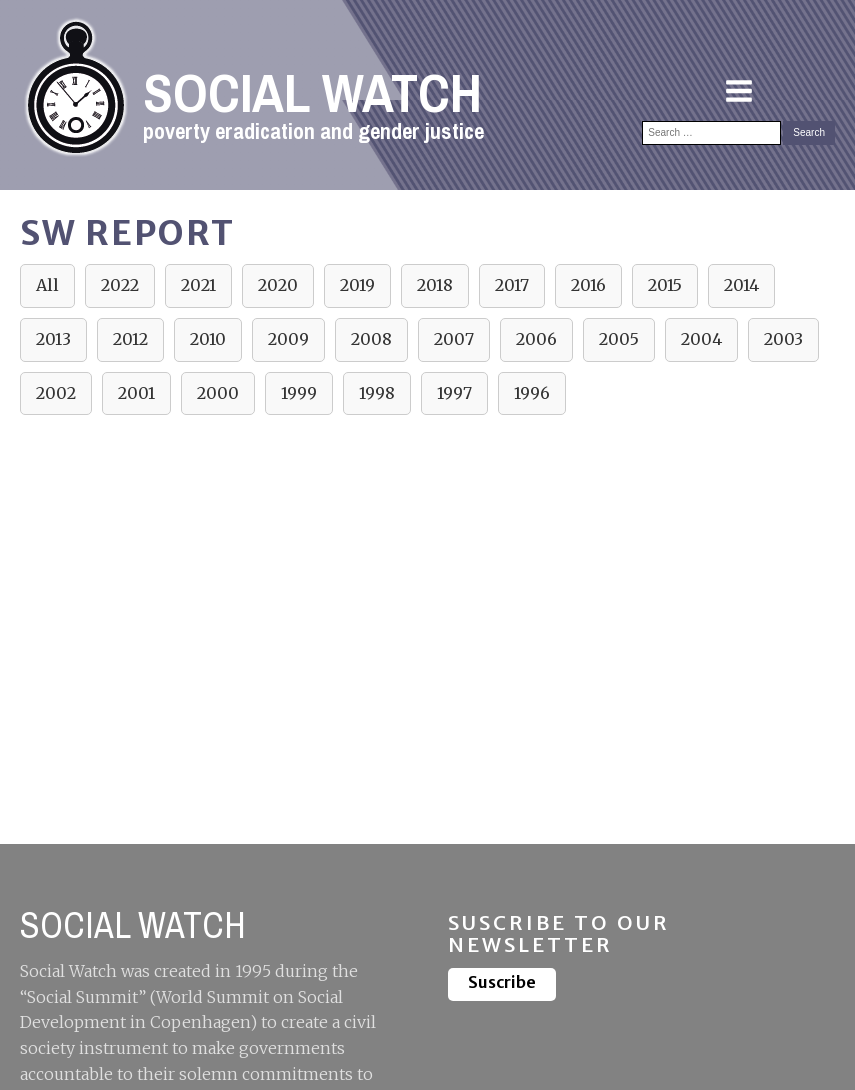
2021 (198, 285)
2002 (56, 393)
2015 (665, 285)
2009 (288, 339)
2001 (136, 393)
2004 (701, 339)
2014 (741, 285)
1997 (454, 393)
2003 (783, 339)
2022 (120, 285)
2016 (588, 285)
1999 (299, 393)
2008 (371, 339)
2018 (435, 285)
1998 (377, 393)
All (47, 285)
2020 (278, 285)
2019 (357, 285)
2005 (619, 339)
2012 (130, 339)
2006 (536, 339)
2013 (53, 339)
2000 (218, 393)
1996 (532, 393)
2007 (454, 339)
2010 (208, 339)
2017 (512, 285)
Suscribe (502, 982)
